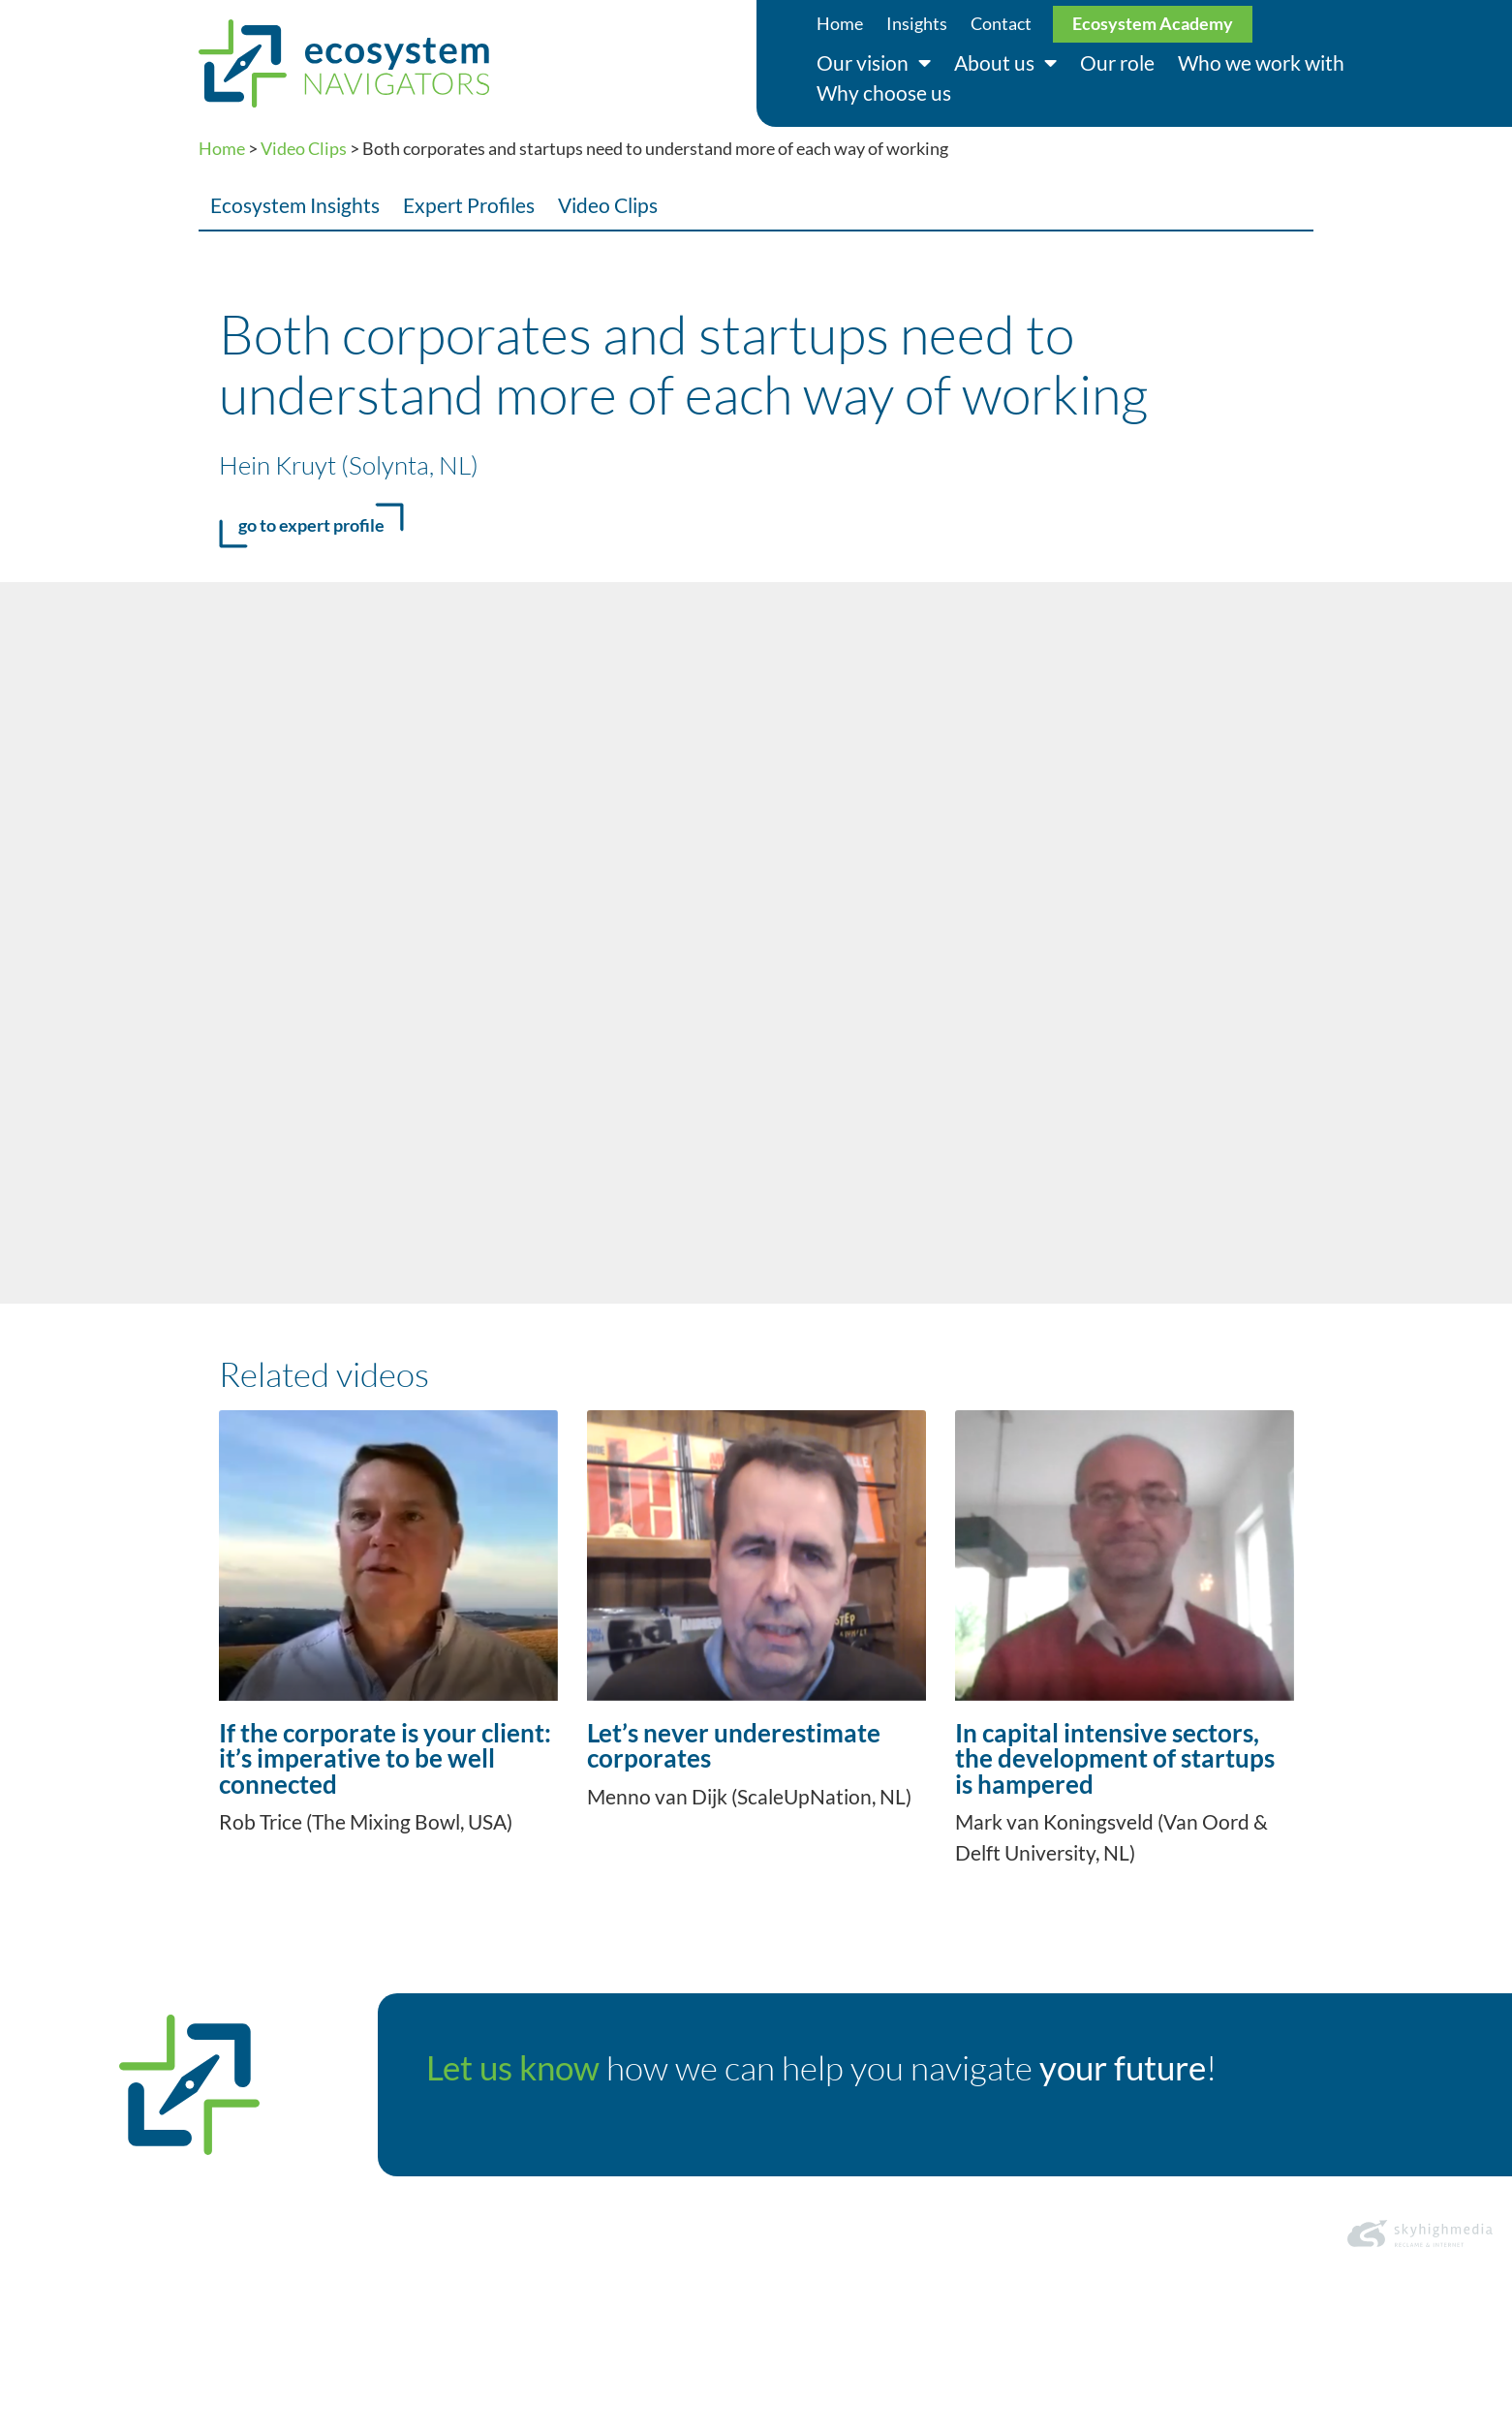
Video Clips (304, 149)
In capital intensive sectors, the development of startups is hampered (1115, 1758)
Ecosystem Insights (295, 205)
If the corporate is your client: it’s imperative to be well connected (385, 1758)
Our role (1117, 62)
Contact (1001, 24)
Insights (916, 24)
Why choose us (884, 92)
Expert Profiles (469, 205)
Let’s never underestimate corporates (733, 1745)
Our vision (874, 63)
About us (1005, 63)
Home (840, 24)
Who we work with (1261, 62)
